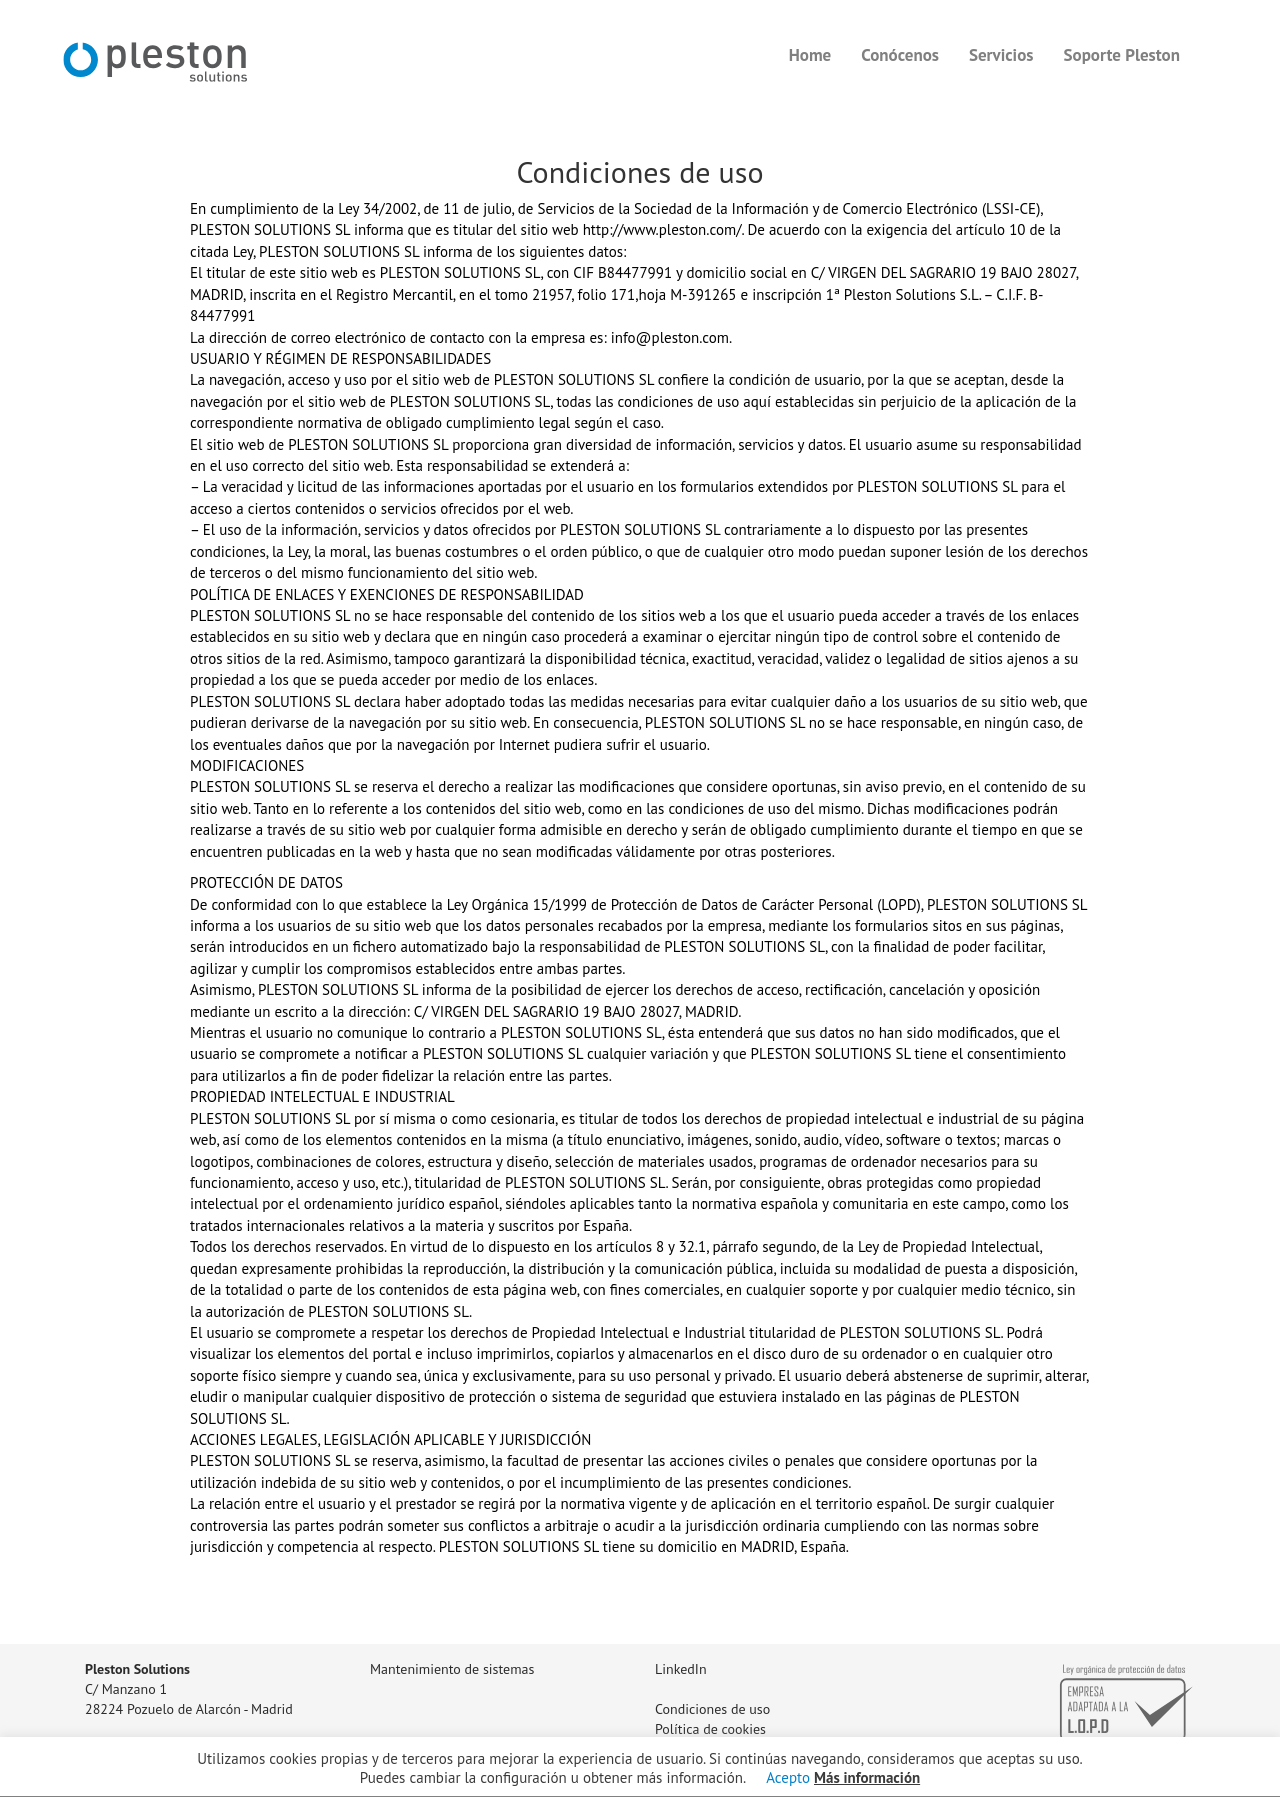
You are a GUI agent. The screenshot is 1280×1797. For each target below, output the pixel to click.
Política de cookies (710, 1729)
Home (810, 55)
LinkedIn (681, 1669)
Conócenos (900, 55)
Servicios (1001, 55)
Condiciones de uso (712, 1709)
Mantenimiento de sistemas (452, 1669)
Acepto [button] (788, 1777)
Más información (867, 1777)
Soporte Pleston (1122, 55)
